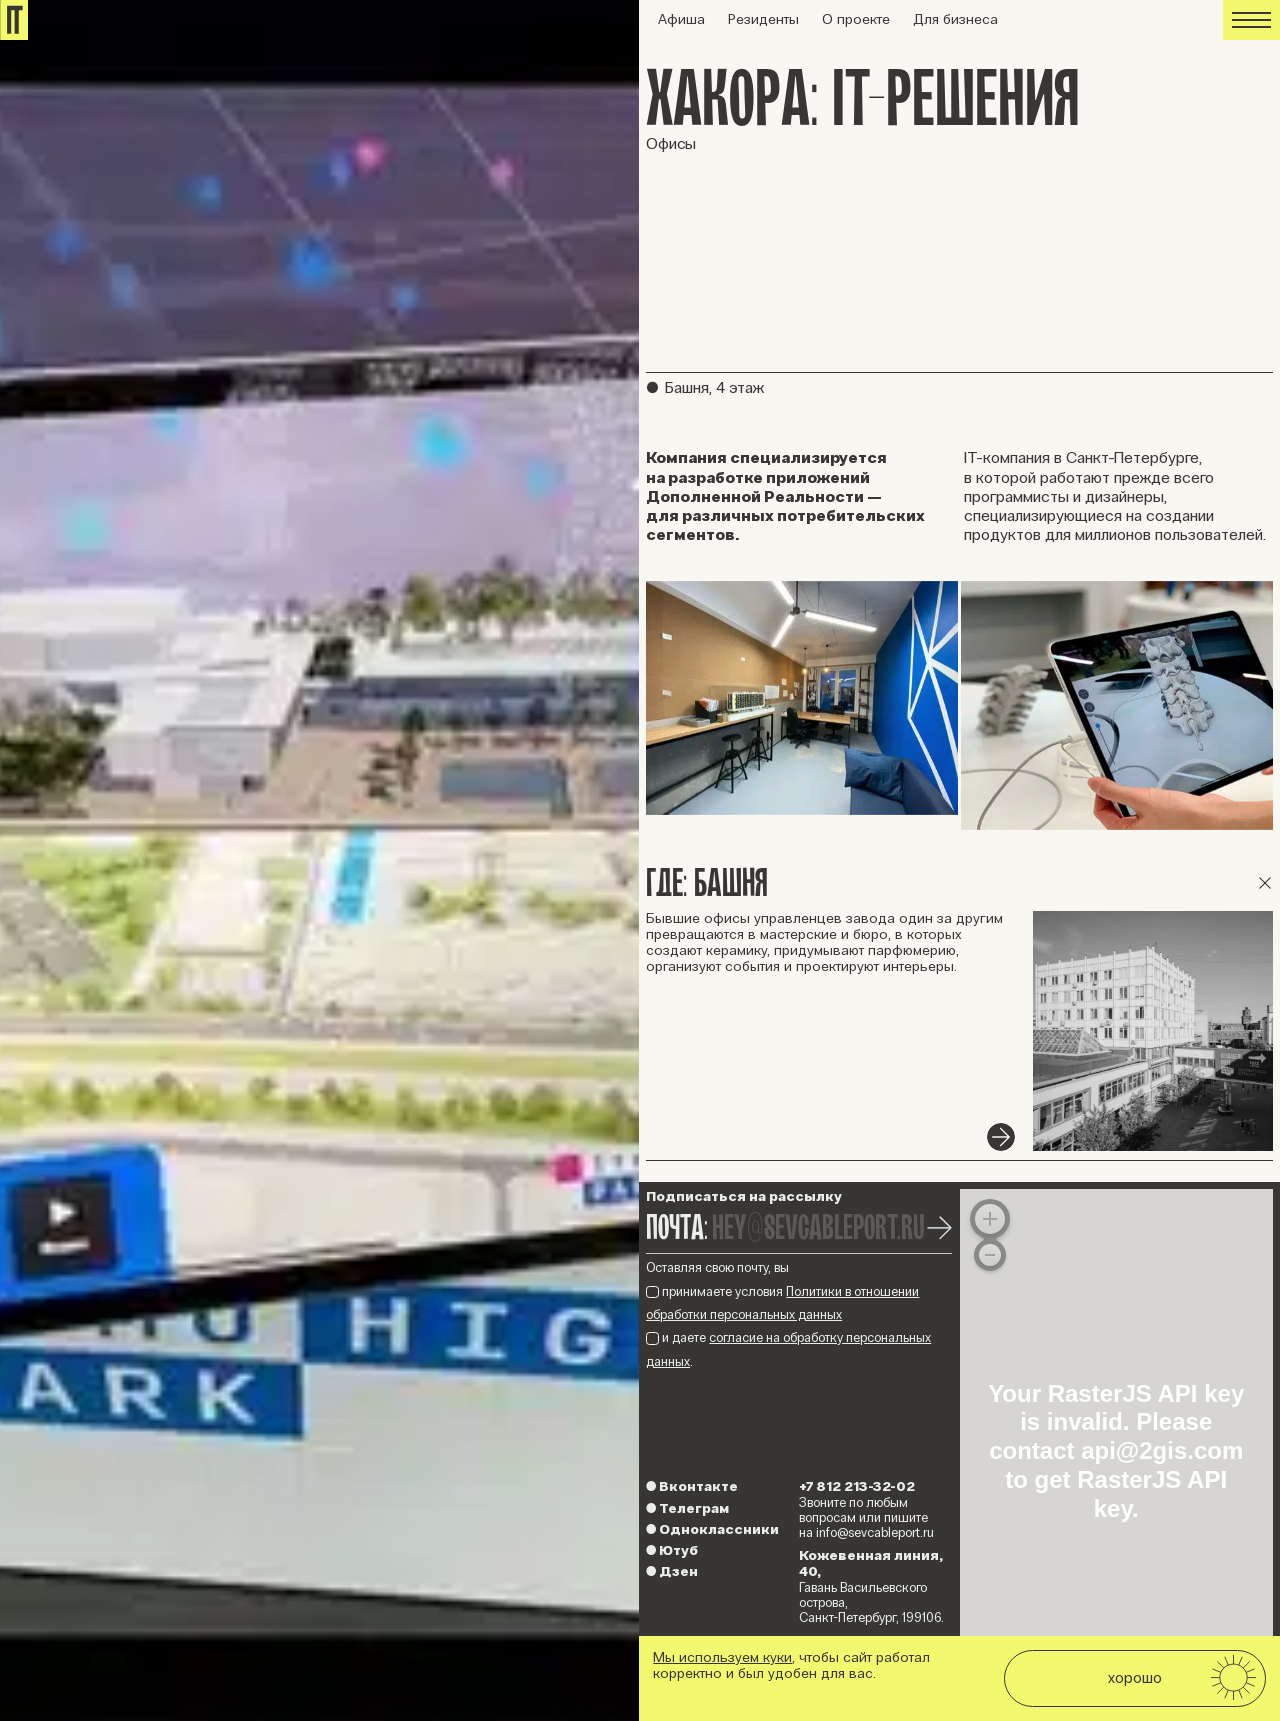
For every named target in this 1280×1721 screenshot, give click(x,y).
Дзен (672, 1571)
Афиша (681, 19)
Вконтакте (692, 1486)
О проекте (856, 19)
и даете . (788, 1349)
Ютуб (672, 1550)
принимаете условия (782, 1303)
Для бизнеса (955, 19)
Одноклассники (712, 1529)
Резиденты (763, 19)
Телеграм (687, 1508)
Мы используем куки (722, 1657)
